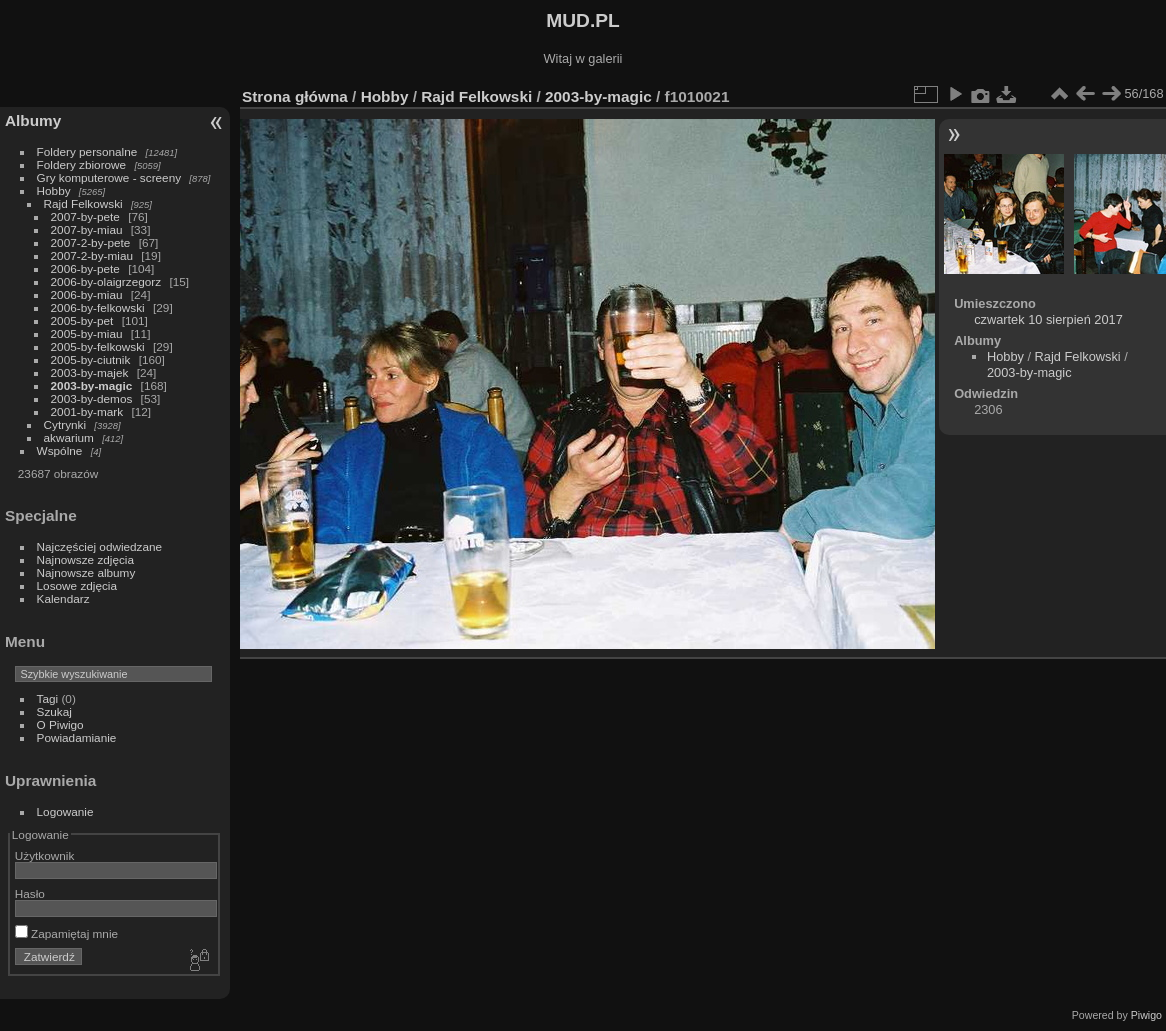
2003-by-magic (92, 385)
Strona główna (295, 96)
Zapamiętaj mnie (66, 933)
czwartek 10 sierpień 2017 (1048, 319)
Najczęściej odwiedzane (100, 546)
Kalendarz (63, 598)
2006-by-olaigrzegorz (106, 281)
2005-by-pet (82, 320)
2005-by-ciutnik (91, 359)
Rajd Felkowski (83, 203)
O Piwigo (60, 724)
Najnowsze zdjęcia (85, 559)
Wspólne (60, 450)
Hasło (30, 893)
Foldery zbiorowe (82, 164)
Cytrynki (65, 424)
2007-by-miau (87, 229)
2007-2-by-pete (91, 242)
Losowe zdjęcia (77, 585)
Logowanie (65, 811)
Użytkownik (45, 855)
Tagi (48, 698)
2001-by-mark (87, 411)
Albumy (33, 120)
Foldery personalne (87, 151)
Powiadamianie (77, 737)
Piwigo (1146, 1015)
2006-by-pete (85, 268)
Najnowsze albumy (86, 572)
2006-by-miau (87, 294)
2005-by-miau (87, 333)
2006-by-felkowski (98, 307)
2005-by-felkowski (98, 346)
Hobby (54, 190)
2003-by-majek (90, 372)
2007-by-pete (85, 216)
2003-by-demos (92, 398)
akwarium (69, 437)
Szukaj (54, 711)
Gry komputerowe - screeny (109, 177)
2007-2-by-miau (92, 255)
